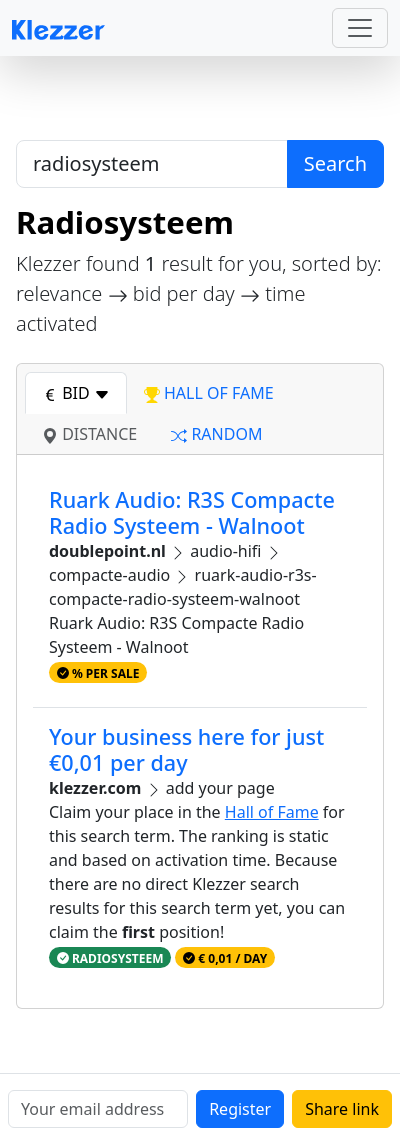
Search (335, 163)
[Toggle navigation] (360, 28)
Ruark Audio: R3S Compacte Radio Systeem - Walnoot (192, 512)
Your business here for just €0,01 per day (186, 749)
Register (240, 1109)
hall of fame (209, 393)
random (216, 434)
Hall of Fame (272, 812)
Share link (342, 1109)
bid (76, 393)
